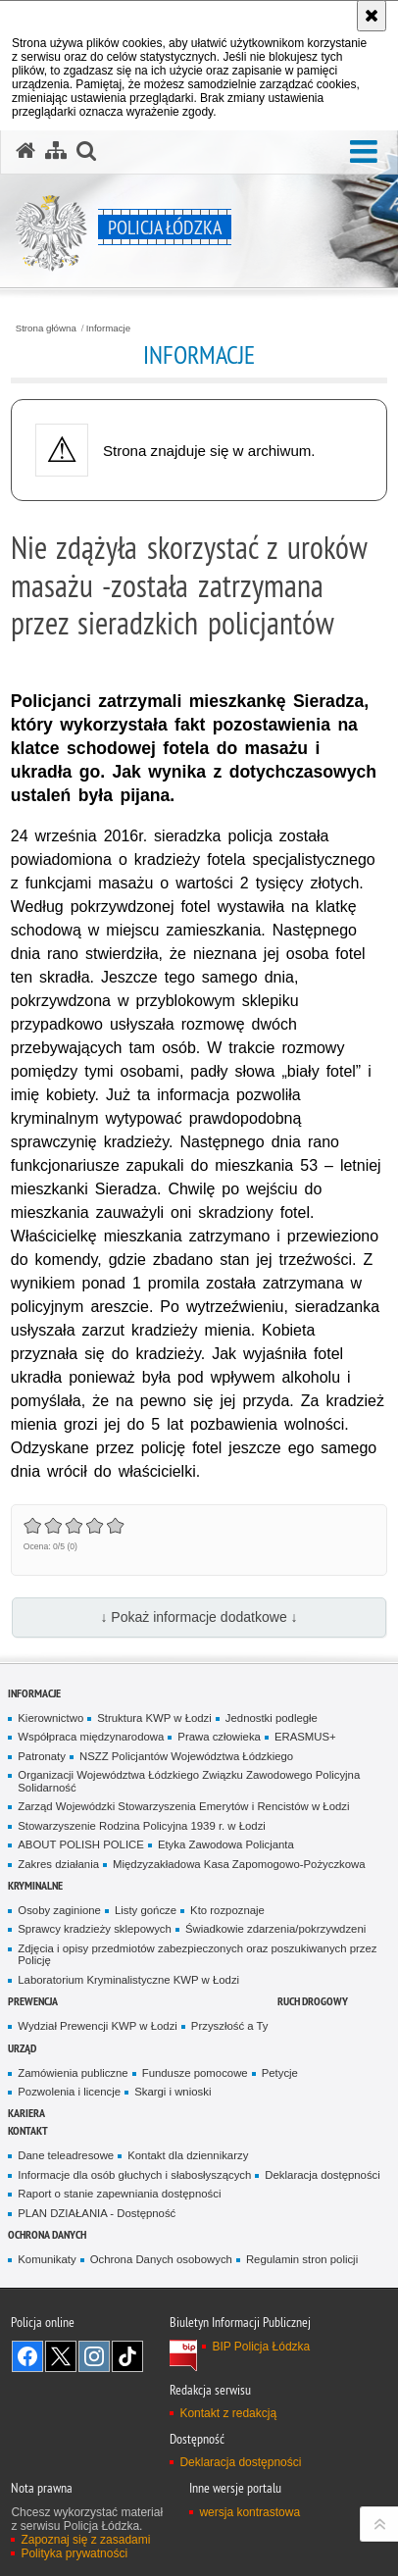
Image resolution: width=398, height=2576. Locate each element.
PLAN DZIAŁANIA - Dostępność (96, 2213)
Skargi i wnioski (172, 2091)
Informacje (108, 328)
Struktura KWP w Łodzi (154, 1718)
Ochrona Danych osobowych (161, 2259)
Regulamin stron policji (302, 2259)
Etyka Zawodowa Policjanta (226, 1844)
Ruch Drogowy (312, 2001)
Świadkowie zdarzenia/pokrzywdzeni (275, 1929)
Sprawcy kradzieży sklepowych (95, 1929)
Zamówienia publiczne (72, 2073)
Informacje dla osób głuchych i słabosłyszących (134, 2175)
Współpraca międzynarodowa (91, 1737)
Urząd (22, 2048)
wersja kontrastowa (249, 2512)
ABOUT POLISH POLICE (81, 1844)
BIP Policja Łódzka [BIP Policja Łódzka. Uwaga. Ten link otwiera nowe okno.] (261, 2346)
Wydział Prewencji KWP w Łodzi (97, 2026)
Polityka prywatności (74, 2553)
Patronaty (42, 1756)
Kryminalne (35, 1885)
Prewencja (33, 2001)
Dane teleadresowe (66, 2155)
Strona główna (46, 328)
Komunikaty (46, 2259)
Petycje (280, 2073)
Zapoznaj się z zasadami (85, 2540)
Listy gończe (145, 1910)
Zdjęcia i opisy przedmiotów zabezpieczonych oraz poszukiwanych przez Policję (197, 1955)
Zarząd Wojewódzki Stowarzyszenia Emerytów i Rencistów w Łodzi (183, 1806)
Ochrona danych (47, 2234)
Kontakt (28, 2130)
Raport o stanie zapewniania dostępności (119, 2193)
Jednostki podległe (271, 1718)
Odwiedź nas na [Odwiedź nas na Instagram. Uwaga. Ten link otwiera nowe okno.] (94, 2356)
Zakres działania (58, 1864)
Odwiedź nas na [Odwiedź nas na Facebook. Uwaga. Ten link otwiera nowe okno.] (27, 2356)
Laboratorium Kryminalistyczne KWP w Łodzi (128, 1980)
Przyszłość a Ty (230, 2026)
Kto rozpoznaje (227, 1910)
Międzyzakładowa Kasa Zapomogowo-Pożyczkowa (239, 1864)
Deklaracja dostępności (322, 2175)
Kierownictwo (50, 1718)
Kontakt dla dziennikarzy (187, 2155)
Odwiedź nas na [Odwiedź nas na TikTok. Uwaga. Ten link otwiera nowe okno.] (127, 2356)
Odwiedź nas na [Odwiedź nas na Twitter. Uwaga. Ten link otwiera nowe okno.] (60, 2356)
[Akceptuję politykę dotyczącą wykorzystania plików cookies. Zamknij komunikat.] (371, 15)
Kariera (26, 2112)
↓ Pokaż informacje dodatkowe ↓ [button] (198, 1617)
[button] (363, 152)
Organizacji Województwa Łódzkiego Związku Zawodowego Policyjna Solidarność (189, 1781)
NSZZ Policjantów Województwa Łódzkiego (186, 1756)
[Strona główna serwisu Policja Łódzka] (25, 151)
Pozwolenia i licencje (69, 2091)
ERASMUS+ (305, 1737)
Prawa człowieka (219, 1737)
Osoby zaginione (59, 1910)
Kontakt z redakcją (227, 2413)
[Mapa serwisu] (56, 151)
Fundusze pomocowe (195, 2073)
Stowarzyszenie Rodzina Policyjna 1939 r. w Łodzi (142, 1826)
